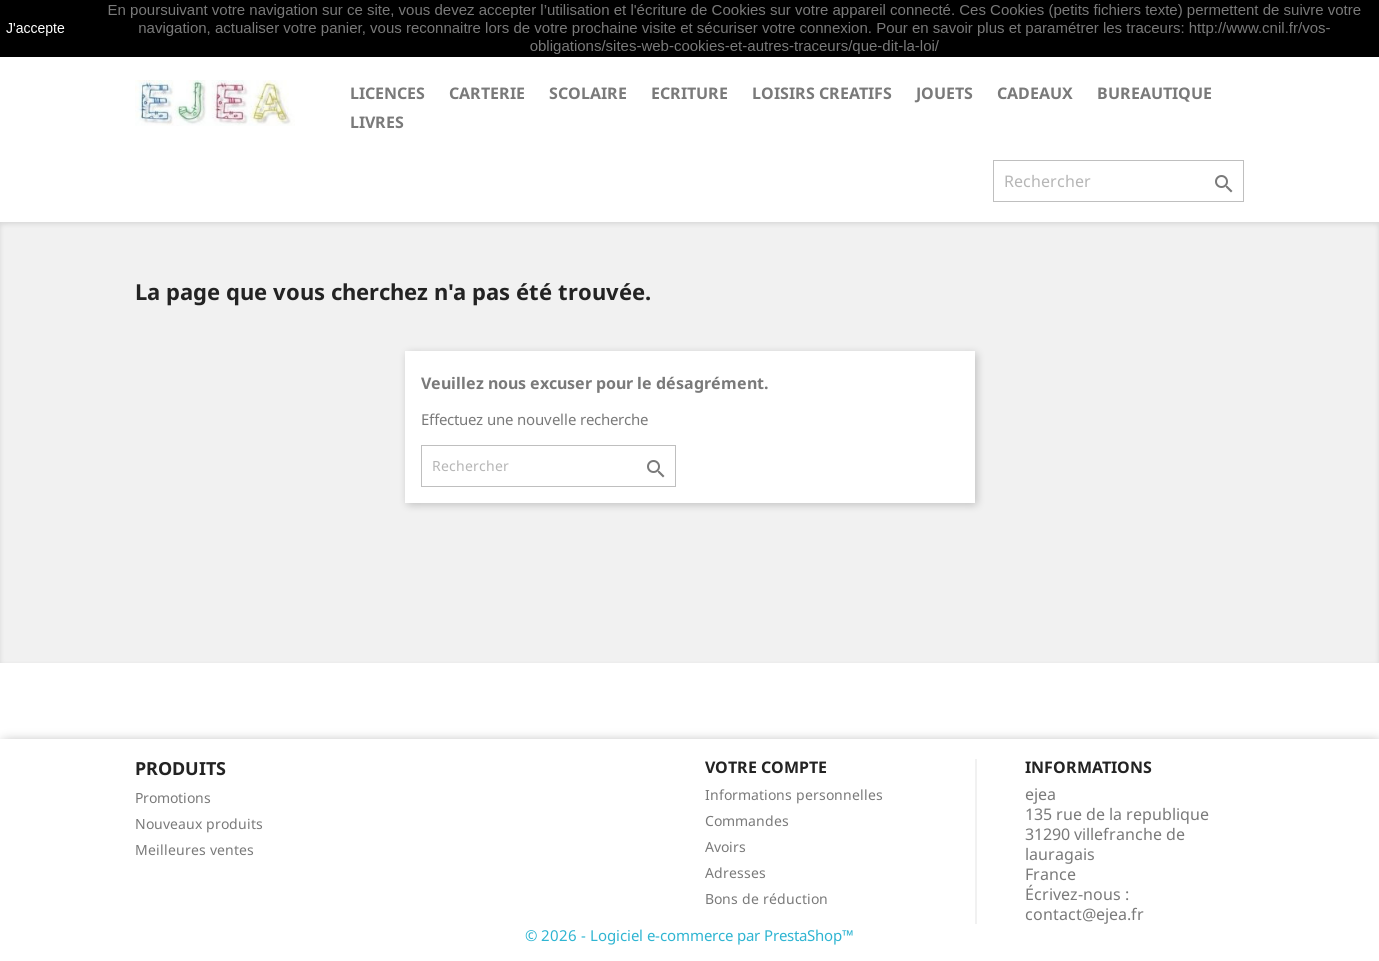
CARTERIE (487, 93)
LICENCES (387, 93)
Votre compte (766, 767)
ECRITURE (689, 93)
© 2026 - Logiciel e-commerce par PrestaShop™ (689, 935)
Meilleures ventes (194, 849)
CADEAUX (1035, 93)
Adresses (735, 872)
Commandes (747, 820)
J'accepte (35, 28)
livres (377, 122)
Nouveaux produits (199, 823)
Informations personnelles (794, 794)
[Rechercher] (1118, 181)
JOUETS (944, 93)
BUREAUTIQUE (1154, 93)
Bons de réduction (766, 898)
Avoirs (725, 846)
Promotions (173, 797)
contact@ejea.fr (1084, 914)
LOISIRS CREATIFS (822, 93)
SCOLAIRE (588, 93)
